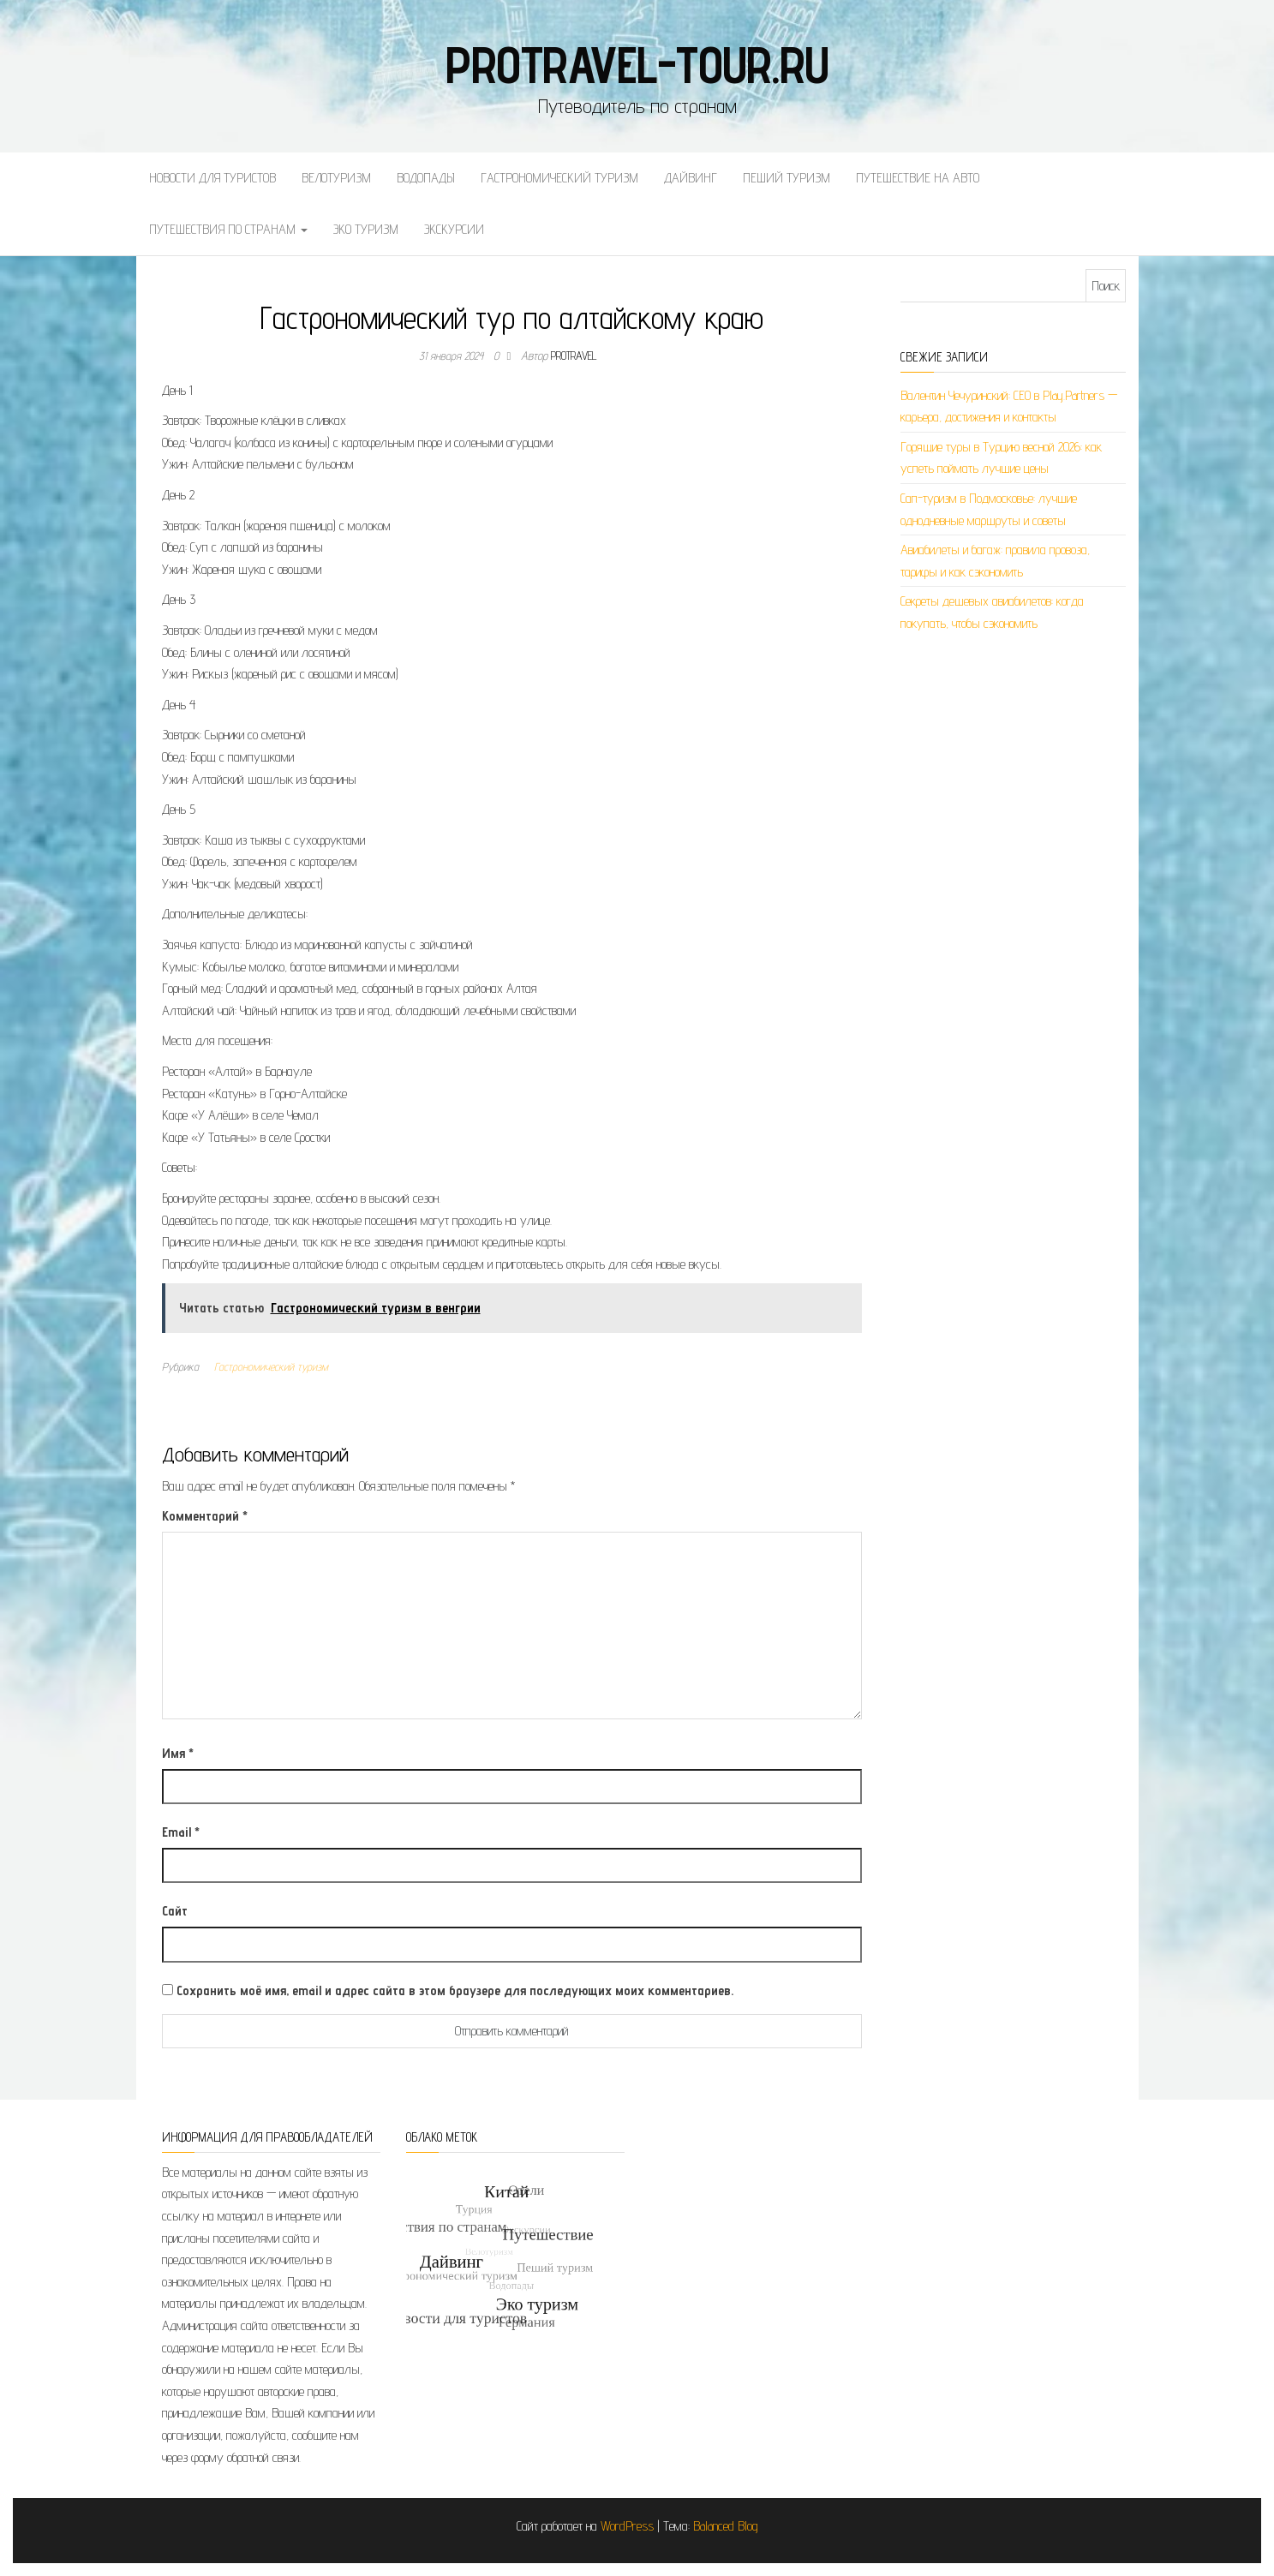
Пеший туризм (786, 178)
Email (181, 1832)
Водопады (426, 178)
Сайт (175, 1911)
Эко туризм (365, 229)
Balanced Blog (725, 2526)
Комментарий (205, 1516)
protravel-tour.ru (637, 64)
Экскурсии (454, 229)
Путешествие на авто (917, 178)
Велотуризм (336, 178)
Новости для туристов (212, 178)
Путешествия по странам (228, 229)
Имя (178, 1753)
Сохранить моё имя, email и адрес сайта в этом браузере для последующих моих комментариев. (454, 1990)
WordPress (627, 2526)
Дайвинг (690, 178)
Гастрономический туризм (559, 178)
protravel (574, 355)
